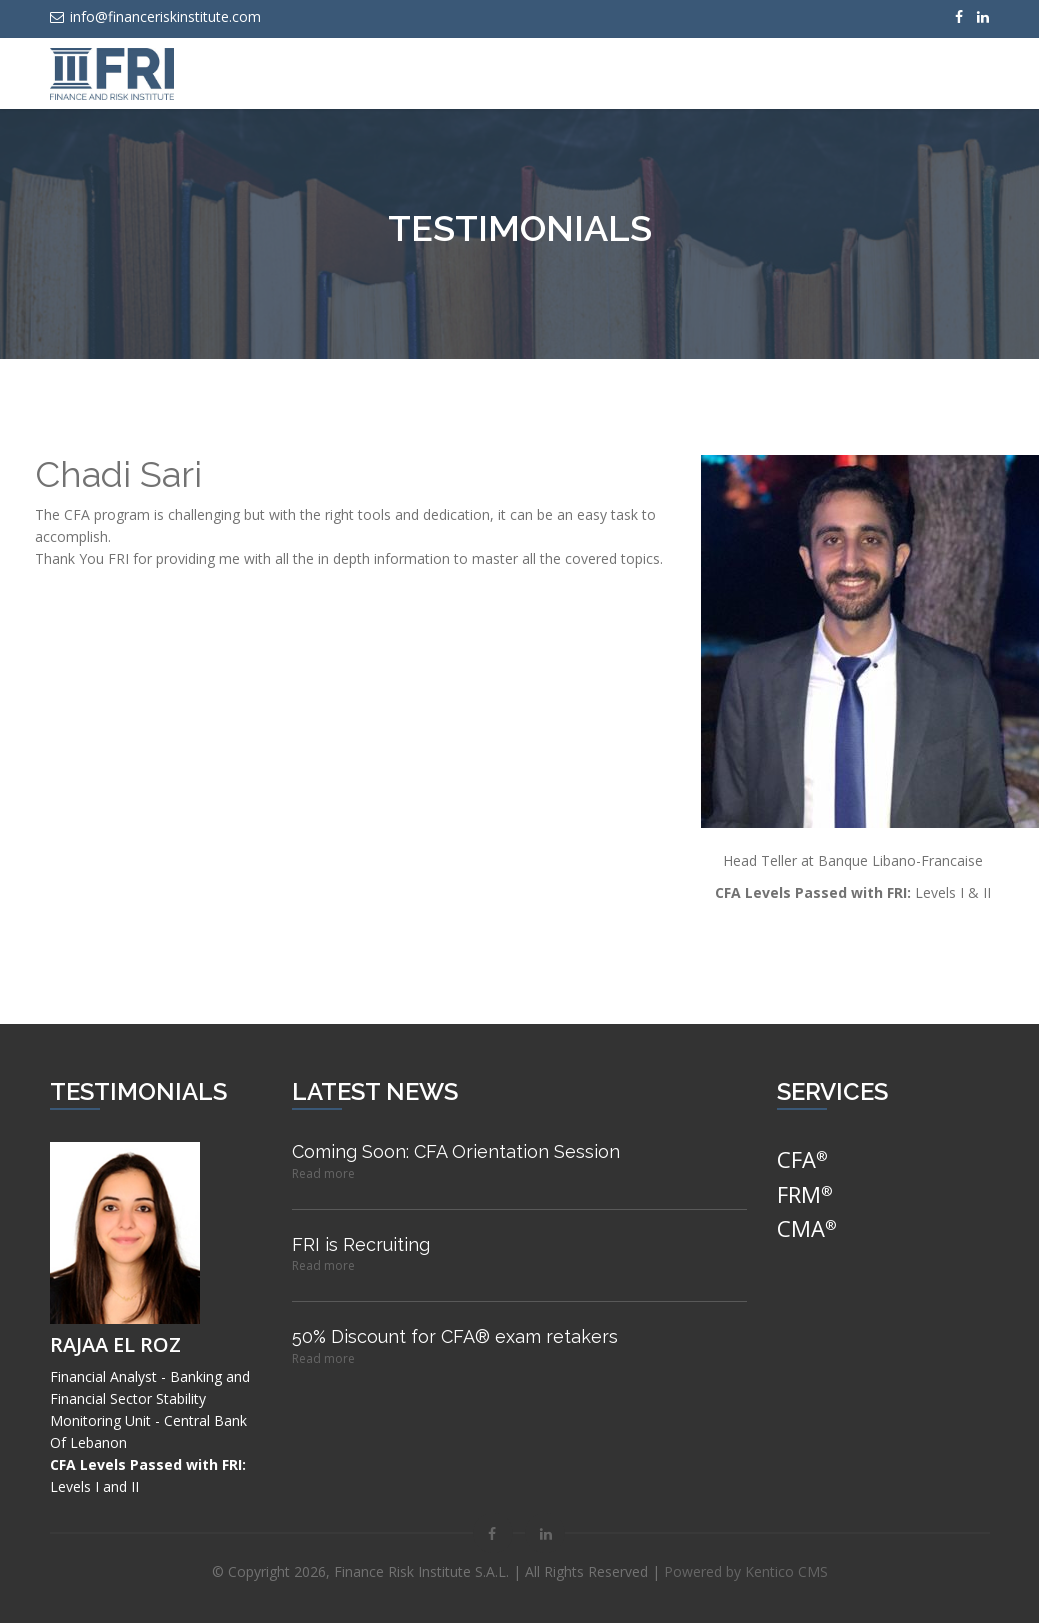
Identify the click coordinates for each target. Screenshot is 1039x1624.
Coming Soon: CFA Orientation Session (456, 1152)
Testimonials (948, 73)
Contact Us (837, 73)
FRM (805, 1195)
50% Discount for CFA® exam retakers (455, 1337)
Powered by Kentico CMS (746, 1572)
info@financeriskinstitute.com (155, 16)
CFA (802, 1160)
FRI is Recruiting (361, 1245)
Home (433, 73)
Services (513, 73)
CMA (807, 1229)
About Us (737, 73)
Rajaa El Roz (115, 1345)
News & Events (623, 73)
